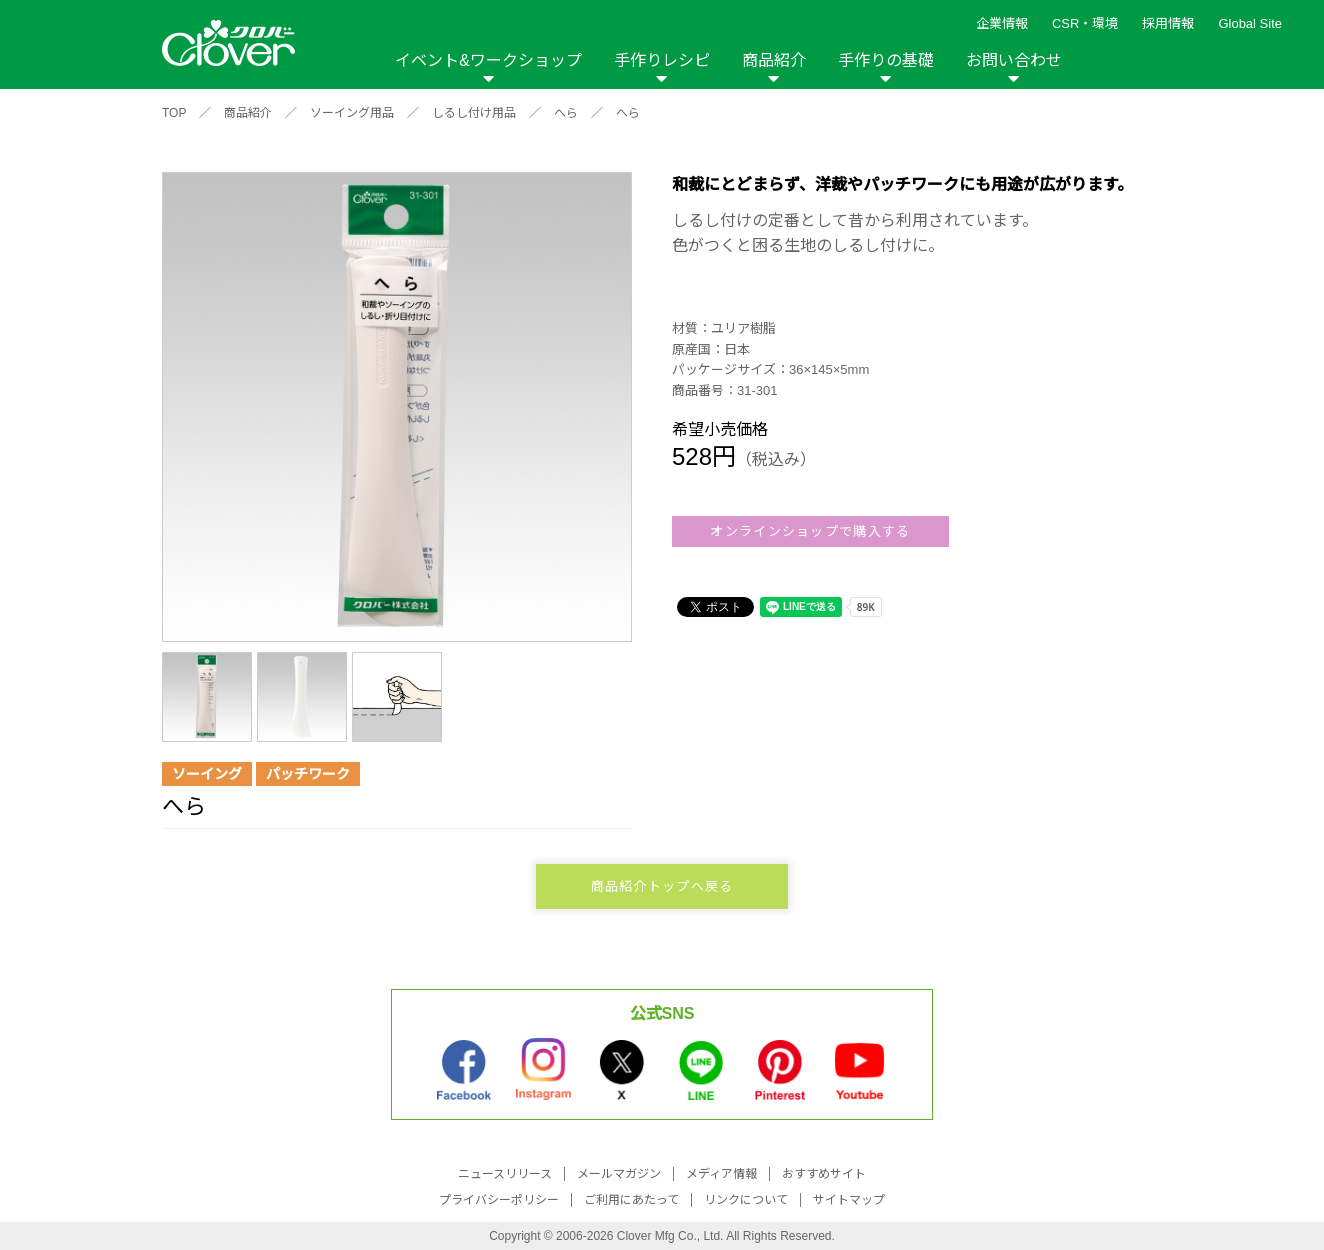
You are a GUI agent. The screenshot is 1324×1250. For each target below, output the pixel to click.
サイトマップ (849, 1200)
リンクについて (746, 1200)
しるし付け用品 (474, 113)
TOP (174, 113)
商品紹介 (774, 60)
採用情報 (1168, 23)
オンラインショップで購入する (810, 531)
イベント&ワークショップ (488, 60)
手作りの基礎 (886, 60)
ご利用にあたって (631, 1200)
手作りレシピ (662, 60)
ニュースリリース (505, 1174)
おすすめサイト (824, 1174)
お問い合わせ (1014, 60)
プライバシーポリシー (499, 1200)
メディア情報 (721, 1174)
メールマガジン (619, 1174)
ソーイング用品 (352, 113)
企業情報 (1002, 23)
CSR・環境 (1085, 23)
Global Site (1250, 23)
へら (566, 113)
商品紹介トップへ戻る (662, 886)
